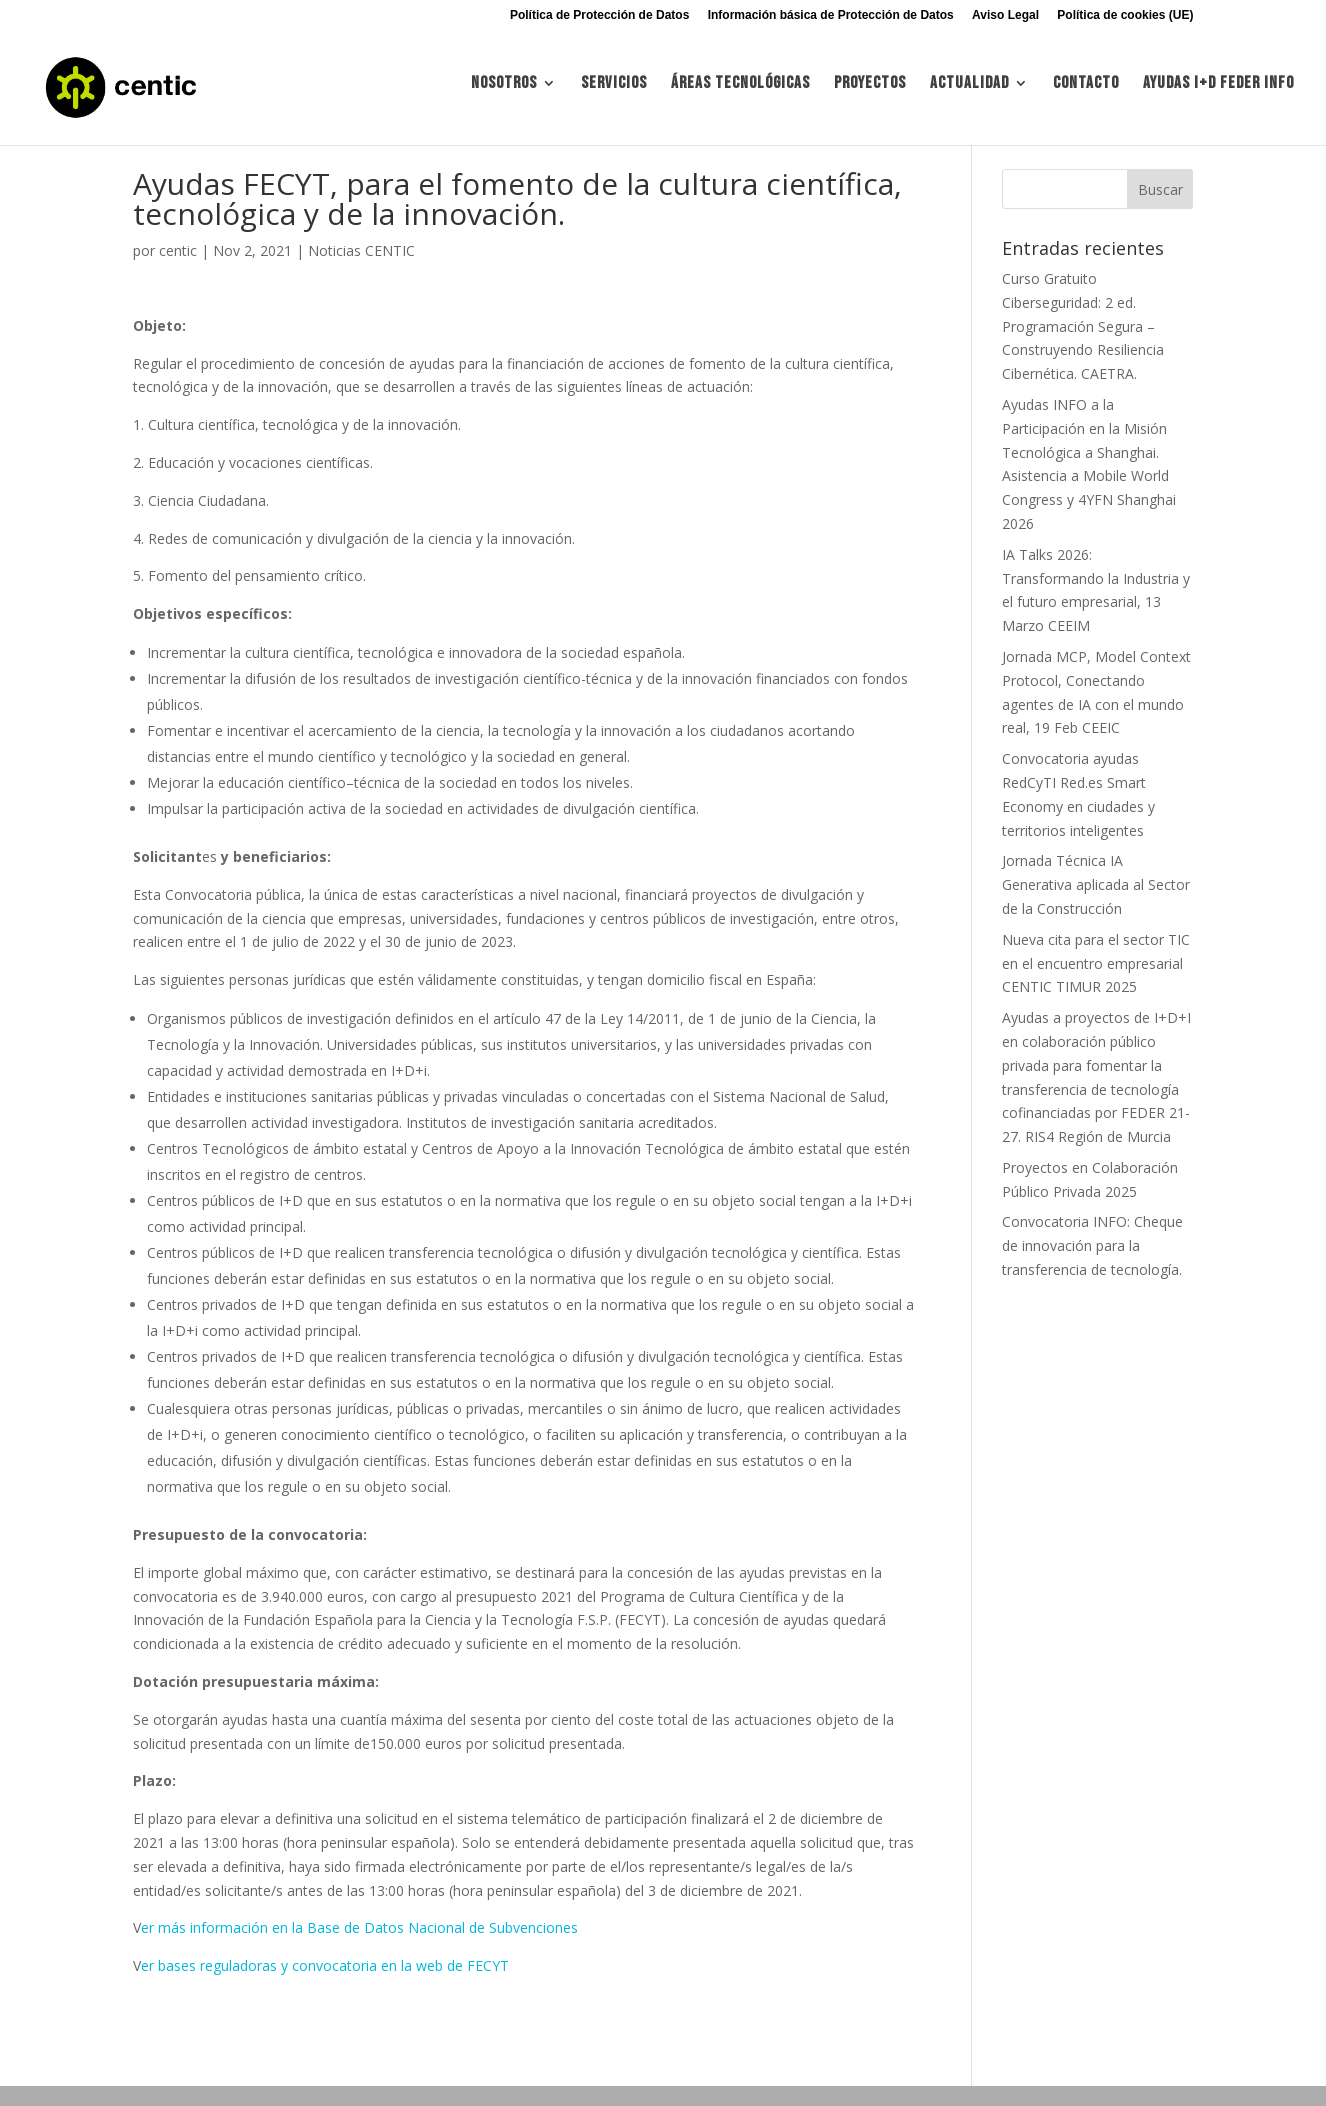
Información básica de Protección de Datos (831, 15)
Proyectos (870, 93)
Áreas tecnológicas (740, 93)
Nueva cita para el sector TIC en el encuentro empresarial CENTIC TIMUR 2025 (1096, 963)
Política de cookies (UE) (1125, 15)
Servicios (614, 93)
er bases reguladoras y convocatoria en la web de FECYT (325, 1965)
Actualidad (969, 93)
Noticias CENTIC (361, 250)
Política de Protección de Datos (599, 15)
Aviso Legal (1005, 15)
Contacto (1086, 93)
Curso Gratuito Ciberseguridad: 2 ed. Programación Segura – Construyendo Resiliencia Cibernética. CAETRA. (1083, 326)
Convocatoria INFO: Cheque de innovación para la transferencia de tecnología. (1092, 1245)
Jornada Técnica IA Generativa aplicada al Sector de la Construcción (1096, 884)
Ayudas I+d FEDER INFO (1218, 93)
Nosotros (504, 93)
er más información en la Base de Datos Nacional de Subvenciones (359, 1927)
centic (178, 250)
